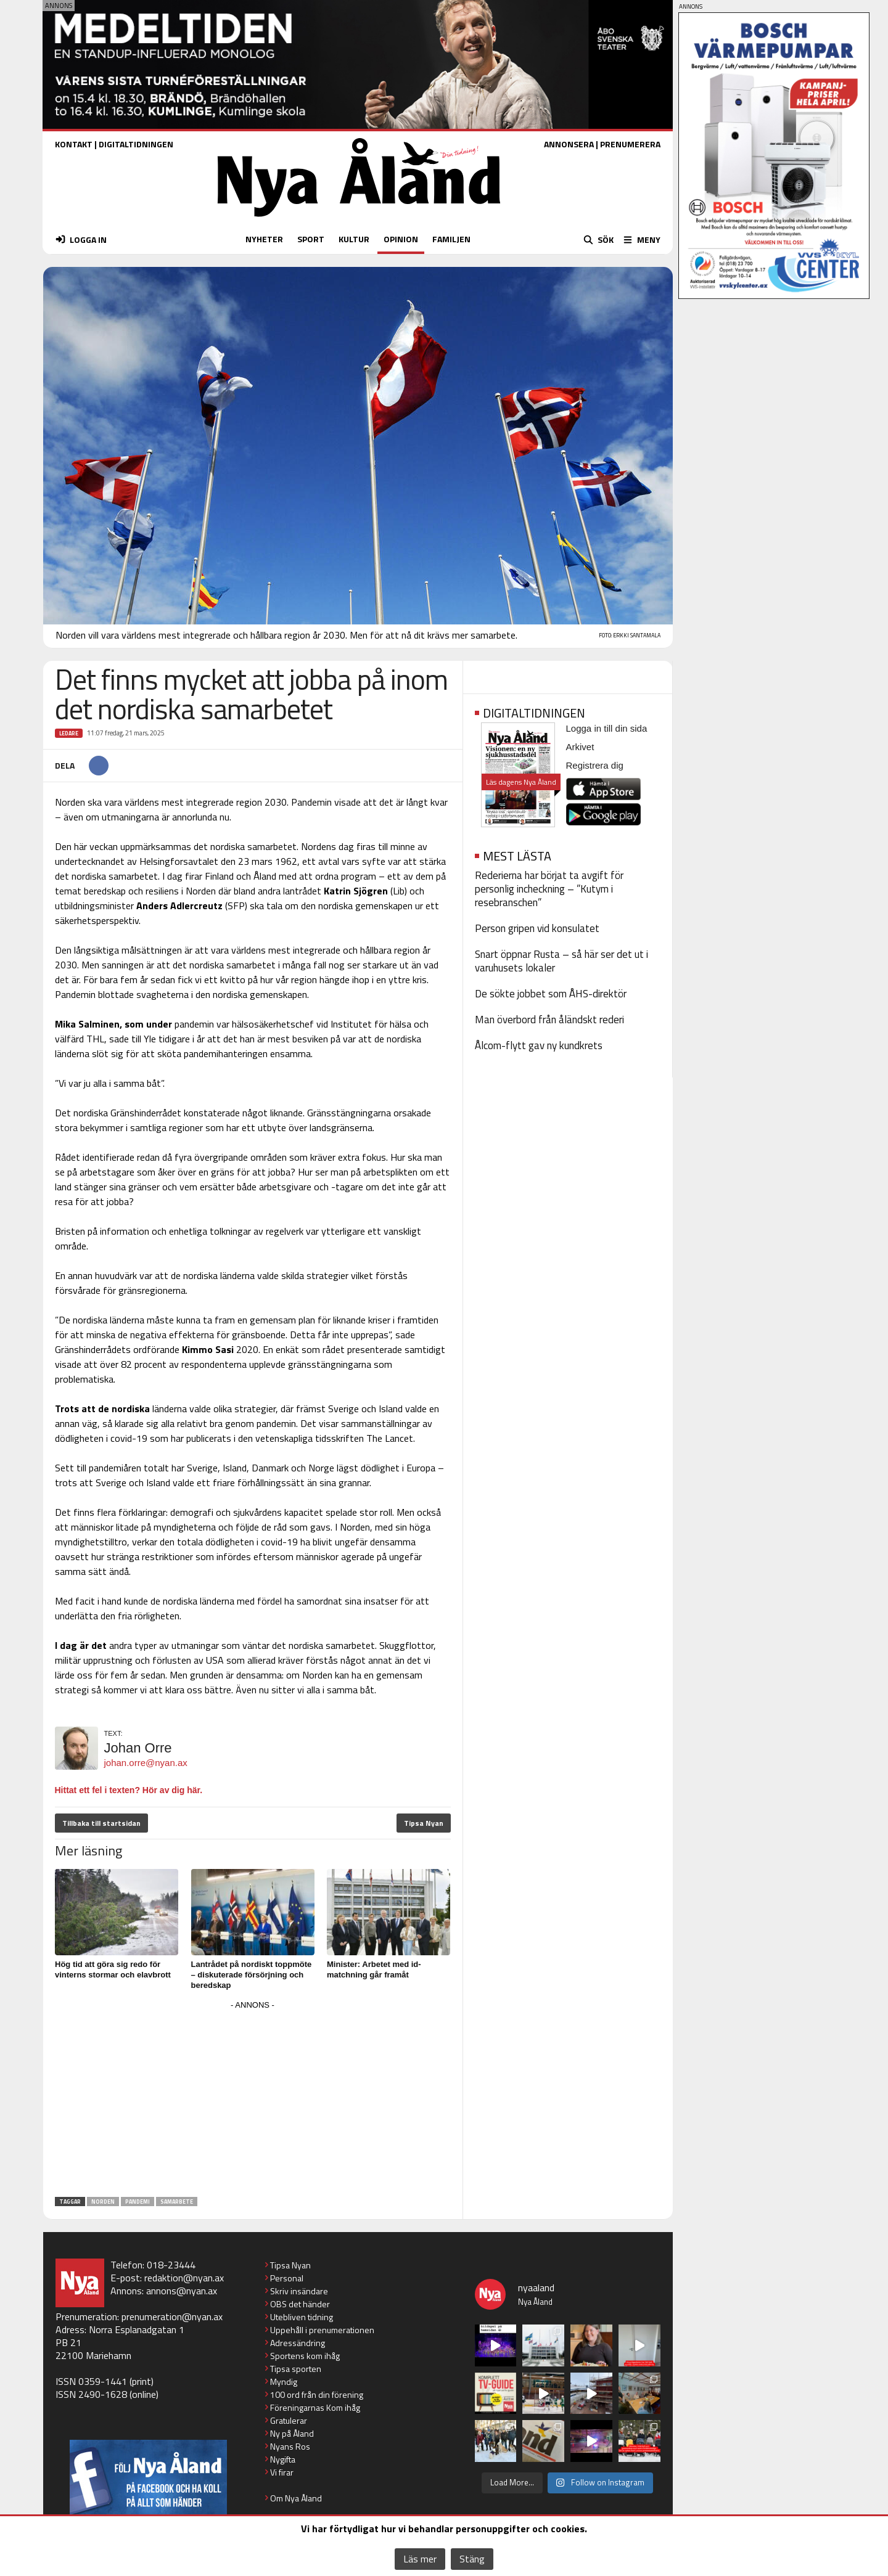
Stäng (472, 2558)
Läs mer (420, 2558)
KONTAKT (73, 143)
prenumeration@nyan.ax (172, 2316)
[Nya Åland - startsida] (359, 219)
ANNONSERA (569, 143)
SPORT (310, 238)
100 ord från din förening (316, 2394)
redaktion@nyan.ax (184, 2277)
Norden (103, 2202)
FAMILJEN (451, 238)
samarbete (176, 2202)
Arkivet (580, 747)
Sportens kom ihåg (305, 2355)
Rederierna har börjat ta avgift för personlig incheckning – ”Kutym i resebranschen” (549, 888)
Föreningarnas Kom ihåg (315, 2407)
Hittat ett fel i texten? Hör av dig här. (129, 1790)
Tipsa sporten (295, 2368)
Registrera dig (594, 765)
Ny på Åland (292, 2433)
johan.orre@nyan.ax (145, 1762)
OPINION (401, 238)
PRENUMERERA (630, 143)
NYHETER (264, 238)
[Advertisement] (253, 2099)
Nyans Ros (290, 2446)
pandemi (137, 2202)
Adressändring (297, 2342)
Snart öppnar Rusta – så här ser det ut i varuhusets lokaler (561, 961)
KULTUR (354, 238)
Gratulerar (288, 2420)
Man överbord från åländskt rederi (549, 1020)
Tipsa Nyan (423, 1823)
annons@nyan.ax (181, 2290)
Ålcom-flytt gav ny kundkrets (538, 1045)
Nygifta (282, 2459)
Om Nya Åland (296, 2498)
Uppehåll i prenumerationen (322, 2329)
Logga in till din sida (607, 728)
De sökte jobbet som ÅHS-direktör (551, 994)
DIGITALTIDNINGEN (136, 143)
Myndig (283, 2381)
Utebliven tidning (301, 2316)
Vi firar (282, 2472)
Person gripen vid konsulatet (537, 928)
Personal (286, 2277)
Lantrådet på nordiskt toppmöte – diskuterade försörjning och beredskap (251, 1975)
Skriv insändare (299, 2290)
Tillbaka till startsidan (101, 1823)
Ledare (68, 733)
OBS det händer (300, 2303)
